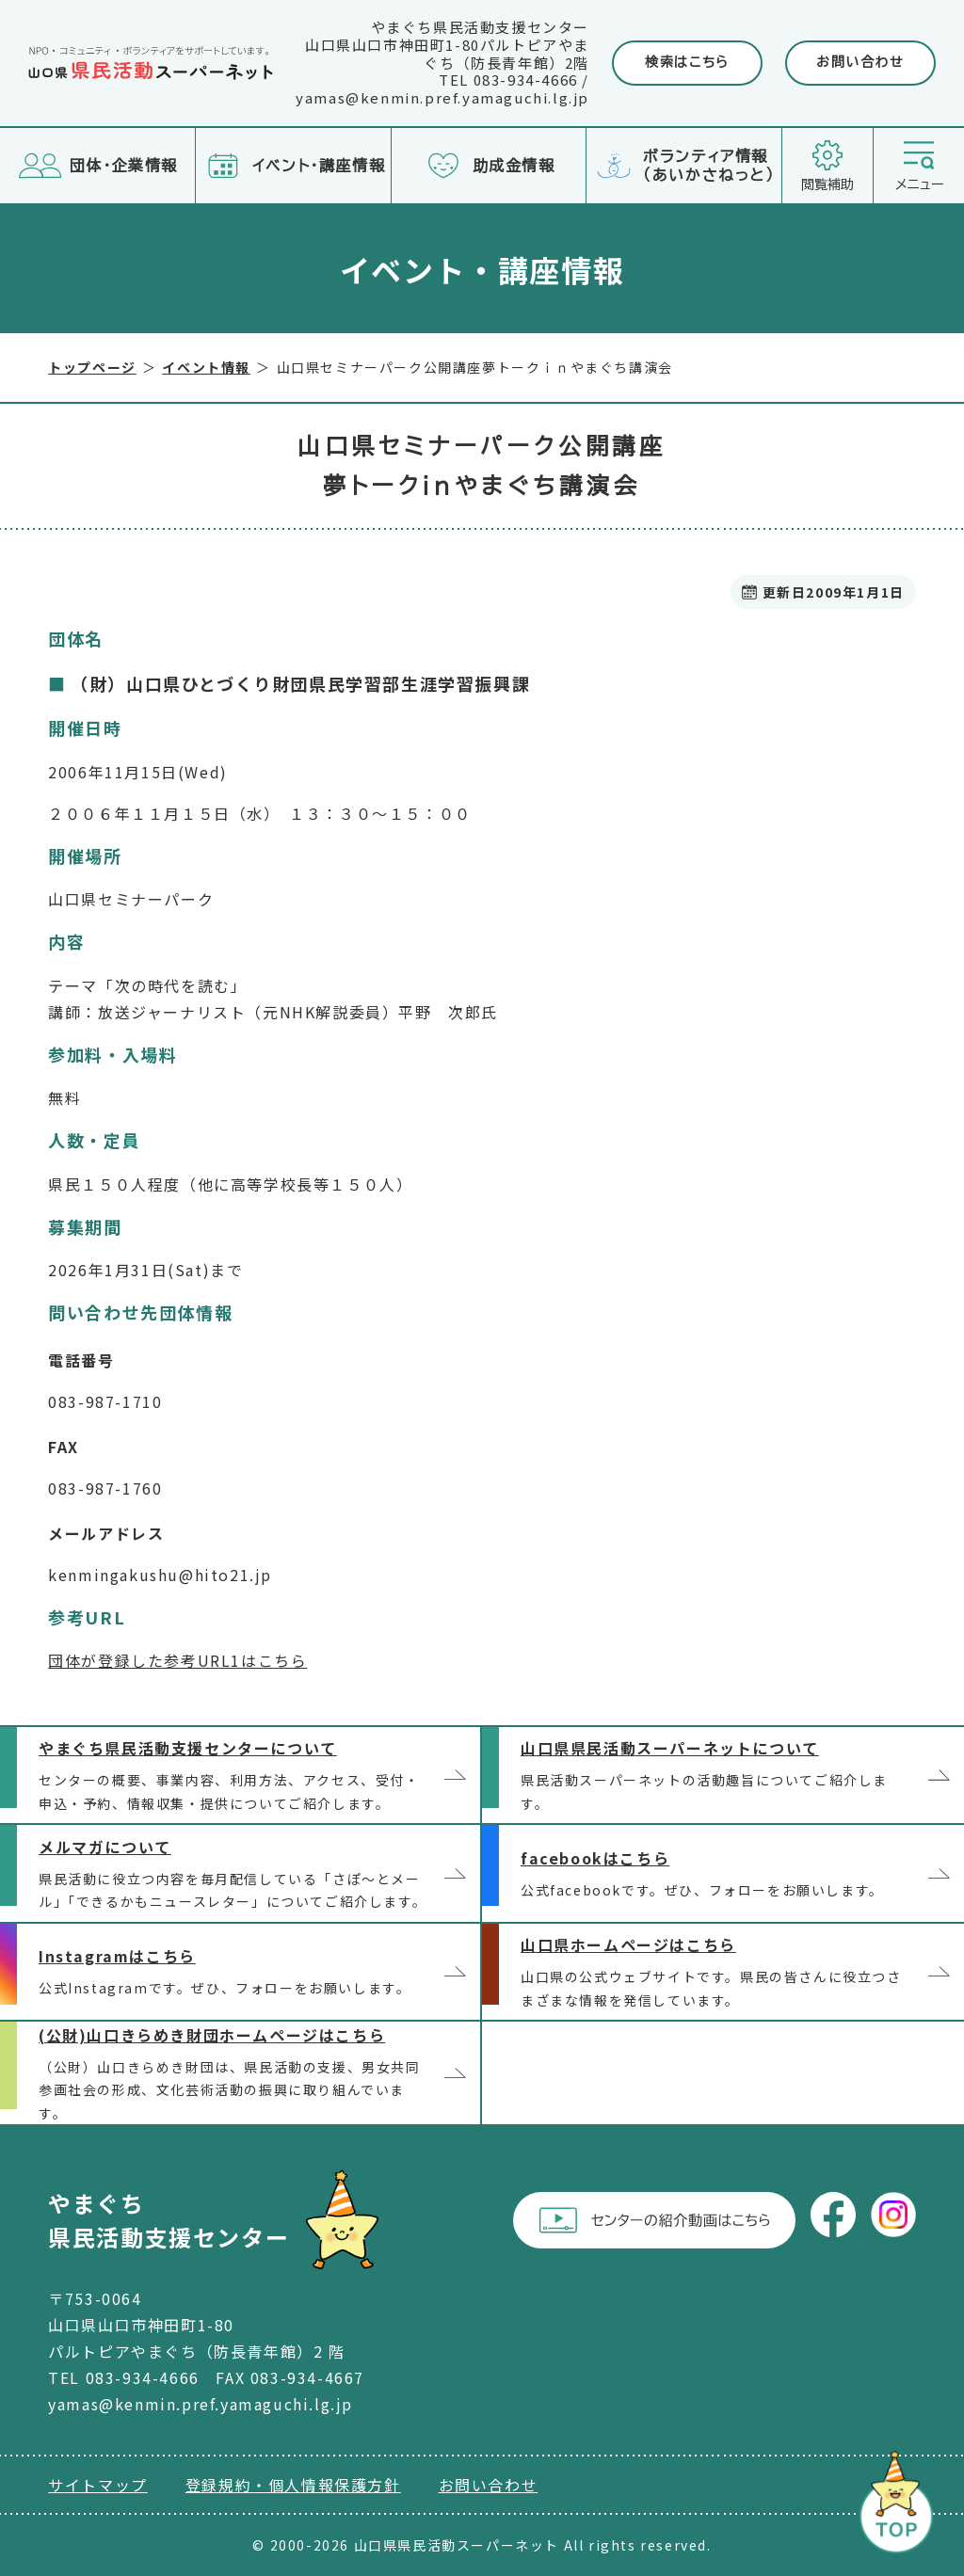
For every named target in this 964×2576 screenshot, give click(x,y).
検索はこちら (687, 62)
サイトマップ (98, 2484)
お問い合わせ (860, 62)
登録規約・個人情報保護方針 (293, 2484)
